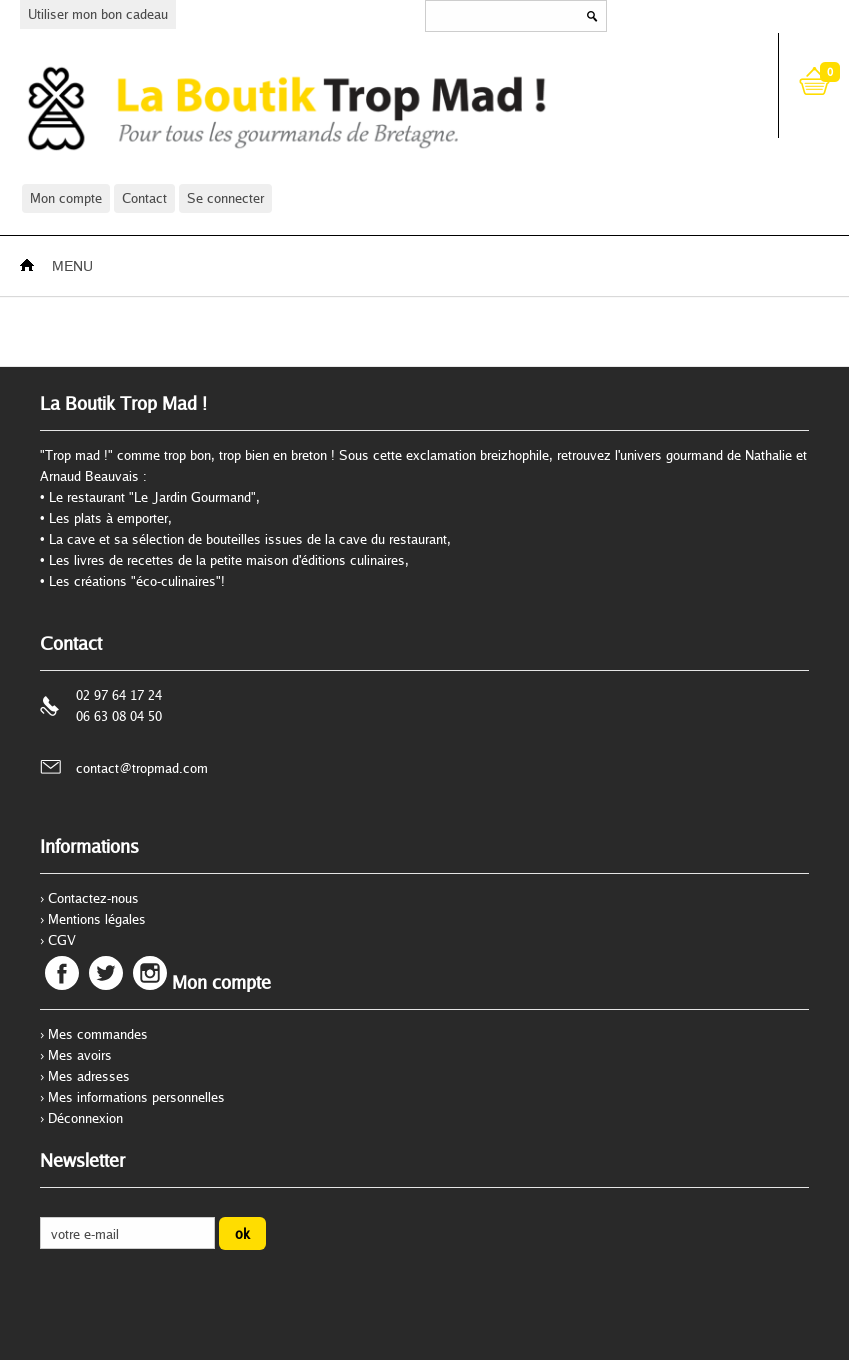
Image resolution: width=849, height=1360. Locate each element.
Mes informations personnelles (136, 1097)
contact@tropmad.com (142, 768)
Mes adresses (89, 1076)
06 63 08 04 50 (119, 716)
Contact (144, 198)
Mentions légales (97, 919)
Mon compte (66, 198)
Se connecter (225, 198)
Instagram (150, 973)
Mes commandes (98, 1034)
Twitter (106, 973)
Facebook (62, 973)
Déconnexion (85, 1118)
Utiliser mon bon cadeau (98, 14)
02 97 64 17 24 (119, 695)
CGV (62, 940)
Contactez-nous (93, 898)
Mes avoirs (80, 1055)
